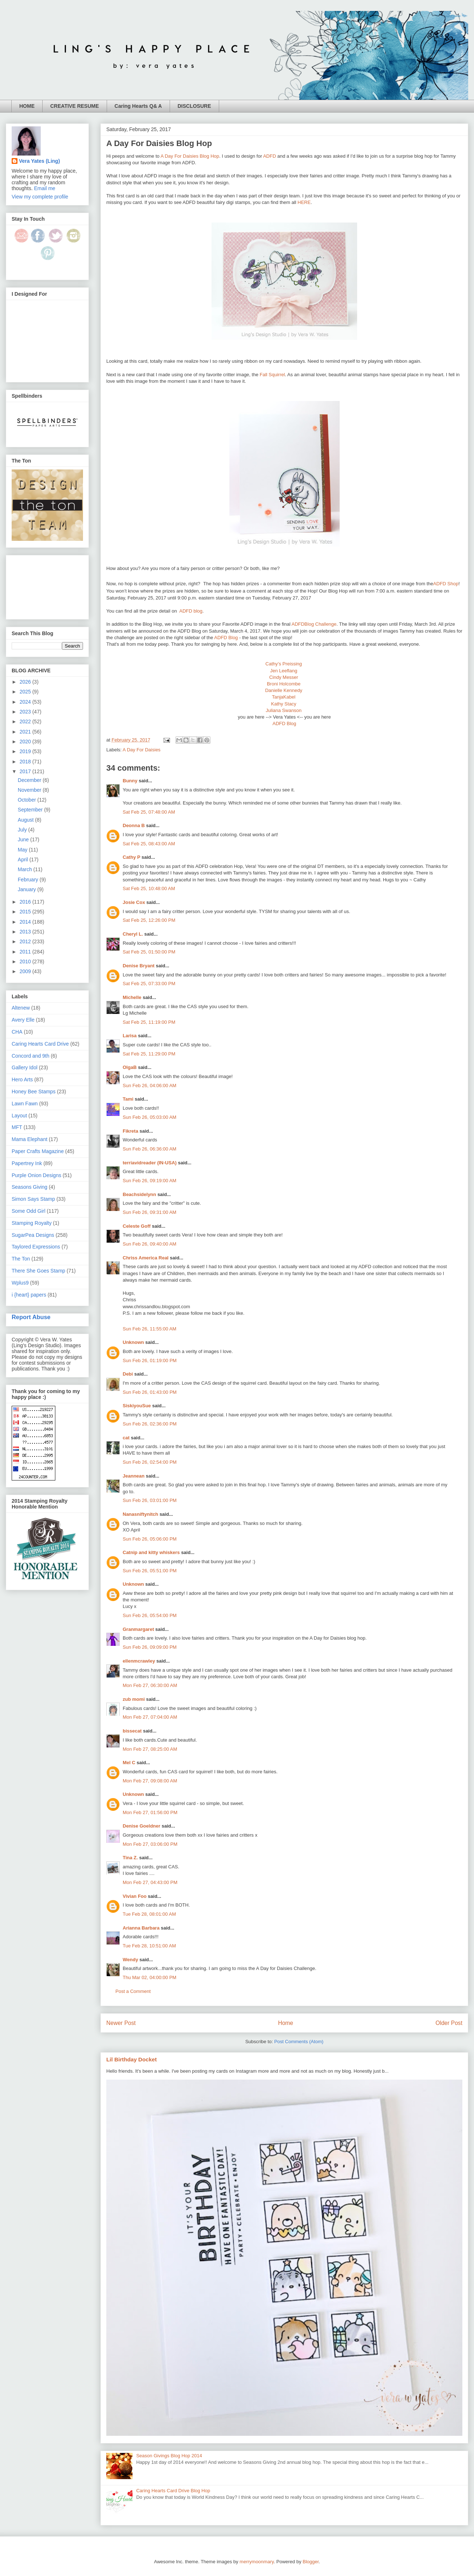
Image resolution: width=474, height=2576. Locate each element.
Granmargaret (138, 1629)
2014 (26, 922)
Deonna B (134, 825)
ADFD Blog (226, 637)
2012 (26, 941)
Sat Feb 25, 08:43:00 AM (149, 843)
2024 (26, 702)
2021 (26, 732)
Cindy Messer (283, 677)
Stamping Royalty (32, 1223)
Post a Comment (133, 1991)
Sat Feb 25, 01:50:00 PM (149, 952)
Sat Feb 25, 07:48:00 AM (149, 812)
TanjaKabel (283, 697)
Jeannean (134, 1476)
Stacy (290, 704)
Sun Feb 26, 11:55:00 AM (149, 1329)
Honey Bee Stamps (34, 1091)
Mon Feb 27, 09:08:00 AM (150, 1780)
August (26, 820)
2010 (26, 961)
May (23, 850)
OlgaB (130, 1067)
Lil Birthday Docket (131, 2059)
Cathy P (131, 857)
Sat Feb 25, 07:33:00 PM (149, 983)
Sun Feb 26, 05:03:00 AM (149, 1117)
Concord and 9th (31, 1056)
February (29, 879)
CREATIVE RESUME (74, 106)
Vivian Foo (135, 1896)
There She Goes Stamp (38, 1271)
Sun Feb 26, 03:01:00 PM (150, 1500)
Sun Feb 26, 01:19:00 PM (150, 1360)
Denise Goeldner (141, 1826)
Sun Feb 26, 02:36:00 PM (150, 1424)
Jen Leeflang (283, 670)
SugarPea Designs (33, 1235)
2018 (26, 761)
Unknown (133, 1342)
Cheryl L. (133, 934)
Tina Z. (130, 1857)
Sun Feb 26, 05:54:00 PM (150, 1615)
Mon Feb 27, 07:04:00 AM (150, 1717)
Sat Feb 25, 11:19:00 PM (149, 1022)
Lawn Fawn (25, 1103)
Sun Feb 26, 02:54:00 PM (150, 1462)
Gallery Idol (24, 1067)
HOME (27, 106)
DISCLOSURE (194, 106)
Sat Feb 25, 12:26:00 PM (149, 920)
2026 (26, 682)
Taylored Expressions (36, 1247)
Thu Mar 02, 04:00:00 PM (149, 1977)
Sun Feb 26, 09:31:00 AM (149, 1212)
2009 (26, 971)
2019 (26, 751)
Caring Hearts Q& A (138, 106)
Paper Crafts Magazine (38, 1151)
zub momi (134, 1699)
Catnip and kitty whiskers (151, 1552)
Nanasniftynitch (140, 1514)
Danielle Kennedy (283, 690)
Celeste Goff (137, 1226)
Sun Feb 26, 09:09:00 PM (150, 1647)
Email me (44, 188)
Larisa (130, 1035)
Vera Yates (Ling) (39, 161)
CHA (17, 1032)
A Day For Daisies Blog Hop (190, 156)
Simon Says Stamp (33, 1199)
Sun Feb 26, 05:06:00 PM (150, 1539)
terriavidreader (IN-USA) (150, 1162)
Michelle (132, 997)
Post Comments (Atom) (298, 2041)
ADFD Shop (445, 583)
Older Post (448, 2023)
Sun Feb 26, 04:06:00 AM (149, 1085)
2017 (26, 771)
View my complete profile (40, 197)
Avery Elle (23, 1020)
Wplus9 (20, 1283)
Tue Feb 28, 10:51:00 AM (149, 1945)
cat (126, 1437)
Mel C (129, 1762)
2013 (26, 932)
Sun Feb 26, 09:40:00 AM (149, 1244)
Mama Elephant (29, 1139)
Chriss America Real (146, 1258)
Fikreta (130, 1131)
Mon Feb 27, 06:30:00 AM (150, 1685)
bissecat (132, 1731)
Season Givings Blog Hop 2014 (169, 2455)
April (23, 859)
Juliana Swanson (283, 710)
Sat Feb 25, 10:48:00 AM (149, 888)
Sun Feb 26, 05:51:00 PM (150, 1570)
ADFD (269, 156)
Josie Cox (134, 902)
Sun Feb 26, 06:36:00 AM (149, 1149)
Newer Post (121, 2023)
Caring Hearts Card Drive (40, 1044)
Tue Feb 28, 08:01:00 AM (149, 1914)
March (25, 869)
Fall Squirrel (272, 374)
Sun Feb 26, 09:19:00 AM (149, 1180)
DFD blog (190, 611)
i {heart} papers (29, 1295)
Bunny (130, 780)
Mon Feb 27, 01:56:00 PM (150, 1812)
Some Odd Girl (29, 1211)
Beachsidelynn (139, 1194)
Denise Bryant (138, 965)
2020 (26, 741)
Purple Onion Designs (36, 1175)
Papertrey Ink (27, 1163)
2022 (26, 721)
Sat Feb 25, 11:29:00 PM (149, 1054)
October (27, 800)
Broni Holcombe (284, 684)
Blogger (311, 2561)
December (30, 780)
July (23, 830)
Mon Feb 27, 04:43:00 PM (150, 1882)
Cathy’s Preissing (283, 663)
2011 (26, 952)
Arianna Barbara (141, 1928)
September (31, 810)
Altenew (21, 1008)
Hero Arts (22, 1079)
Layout (19, 1115)
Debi (128, 1374)
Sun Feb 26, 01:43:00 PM (150, 1392)
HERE (304, 202)
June (24, 839)
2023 (26, 712)
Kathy (278, 704)
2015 (26, 912)
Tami (128, 1099)
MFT (17, 1127)
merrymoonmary (257, 2561)
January (27, 889)
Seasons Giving (29, 1187)
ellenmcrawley (139, 1661)
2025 (26, 692)
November (30, 790)
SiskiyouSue (137, 1405)
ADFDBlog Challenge (314, 624)
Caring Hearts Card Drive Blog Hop (173, 2490)
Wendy (130, 1959)
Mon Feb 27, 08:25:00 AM (150, 1749)
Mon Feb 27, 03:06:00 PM (150, 1844)
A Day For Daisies (142, 749)
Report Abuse (31, 1317)
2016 (26, 902)
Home (285, 2023)
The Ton (21, 1259)
